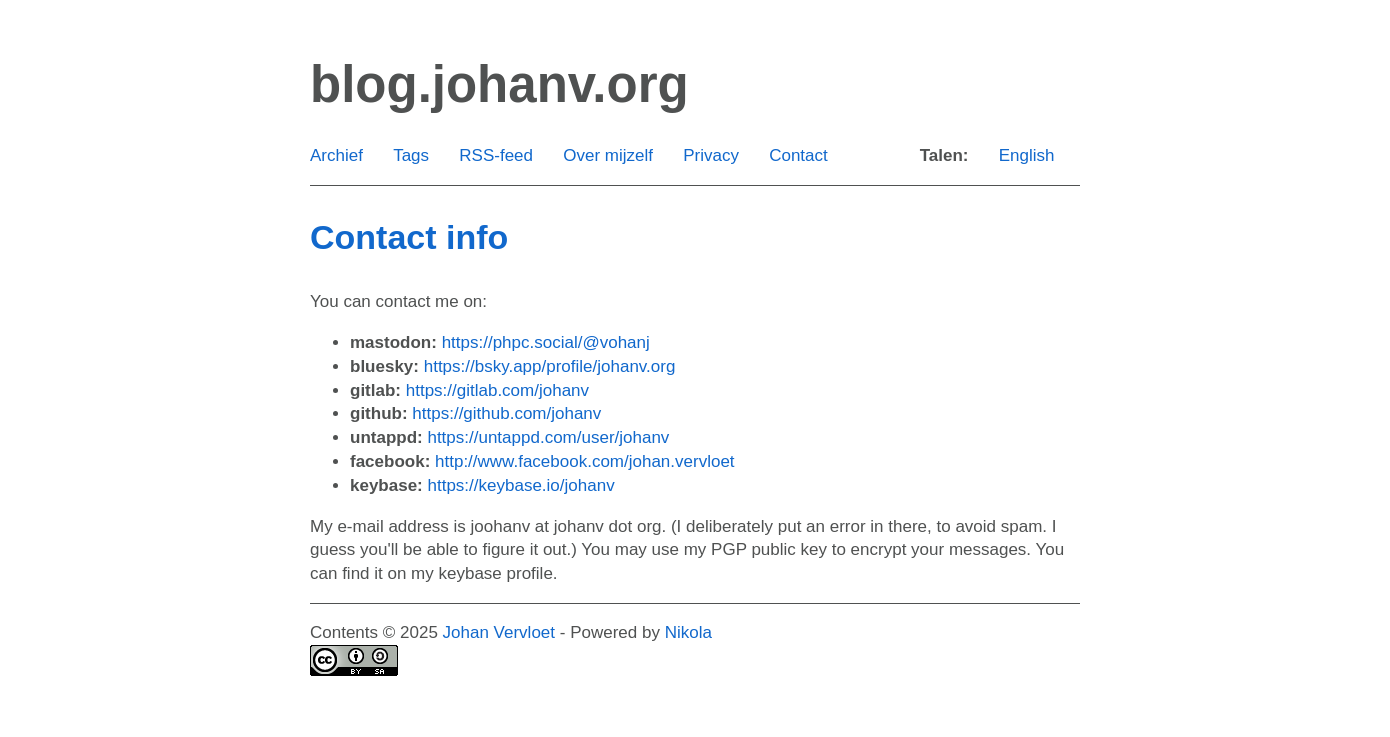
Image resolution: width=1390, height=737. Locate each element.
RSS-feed (496, 155)
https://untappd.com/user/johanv (548, 437)
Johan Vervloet (499, 632)
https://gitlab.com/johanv (497, 390)
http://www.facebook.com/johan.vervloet (585, 461)
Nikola (688, 632)
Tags (411, 155)
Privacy (711, 155)
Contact (798, 155)
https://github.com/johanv (506, 413)
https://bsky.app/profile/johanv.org (550, 366)
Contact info (409, 237)
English (1027, 155)
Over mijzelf (608, 155)
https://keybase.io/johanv (521, 485)
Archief (336, 155)
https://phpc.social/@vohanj (546, 342)
